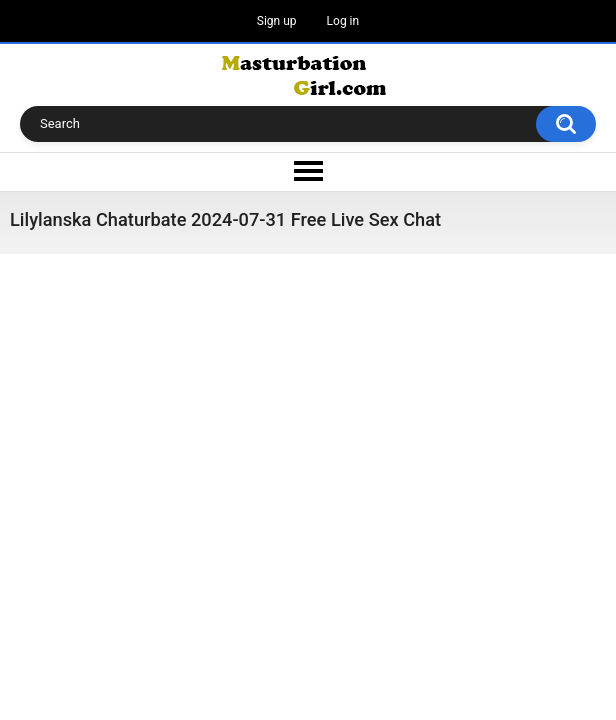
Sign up (277, 21)
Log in (343, 21)
